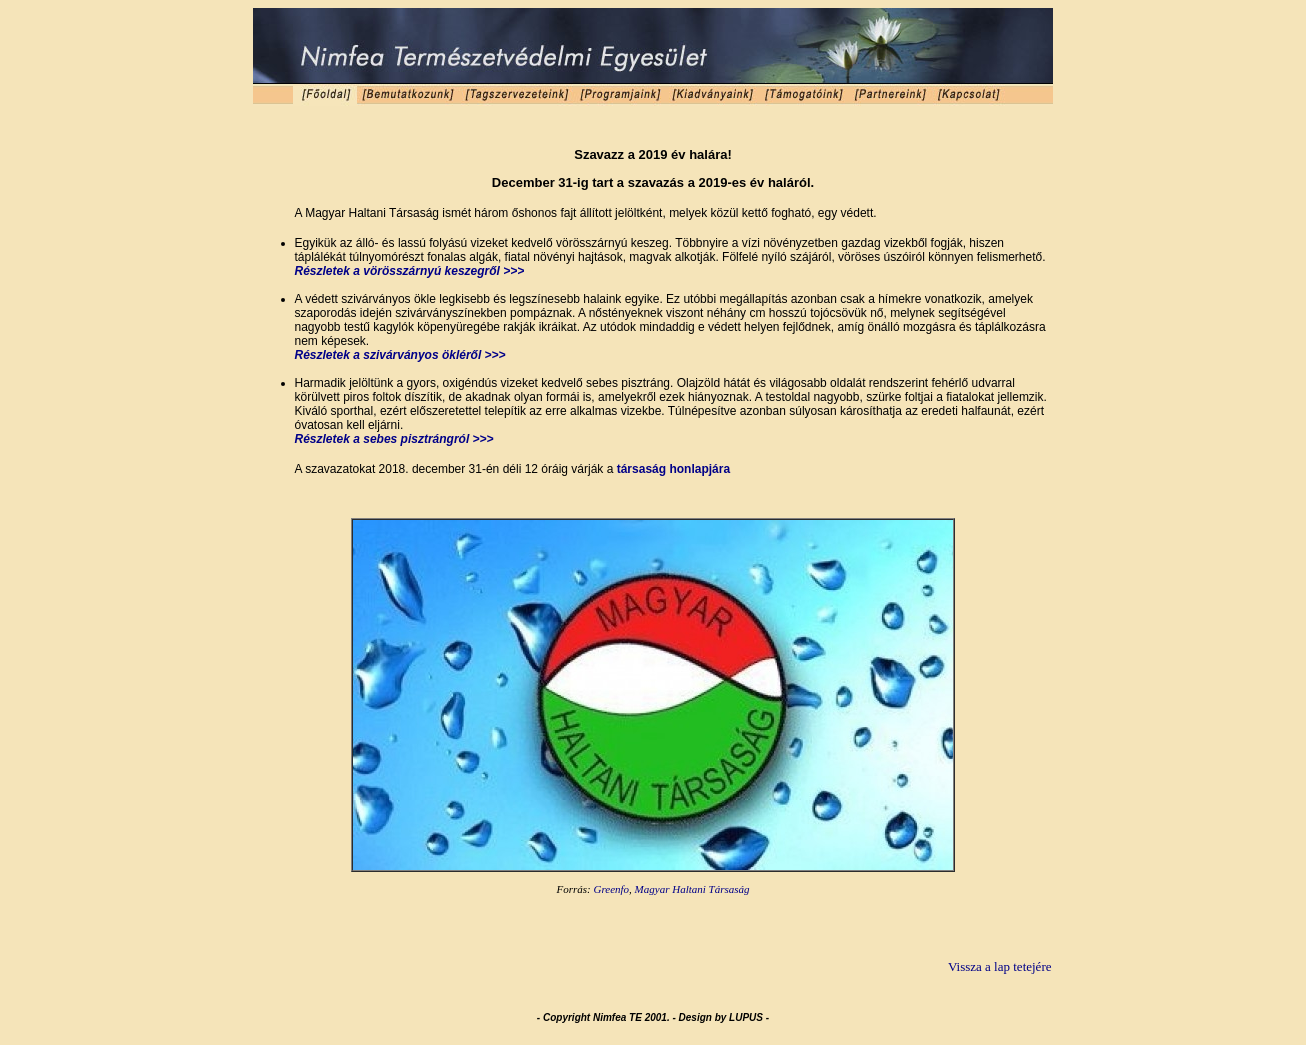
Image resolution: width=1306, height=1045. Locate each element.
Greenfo (611, 889)
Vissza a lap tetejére (1000, 966)
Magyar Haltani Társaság (692, 889)
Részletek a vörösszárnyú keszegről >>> (410, 271)
